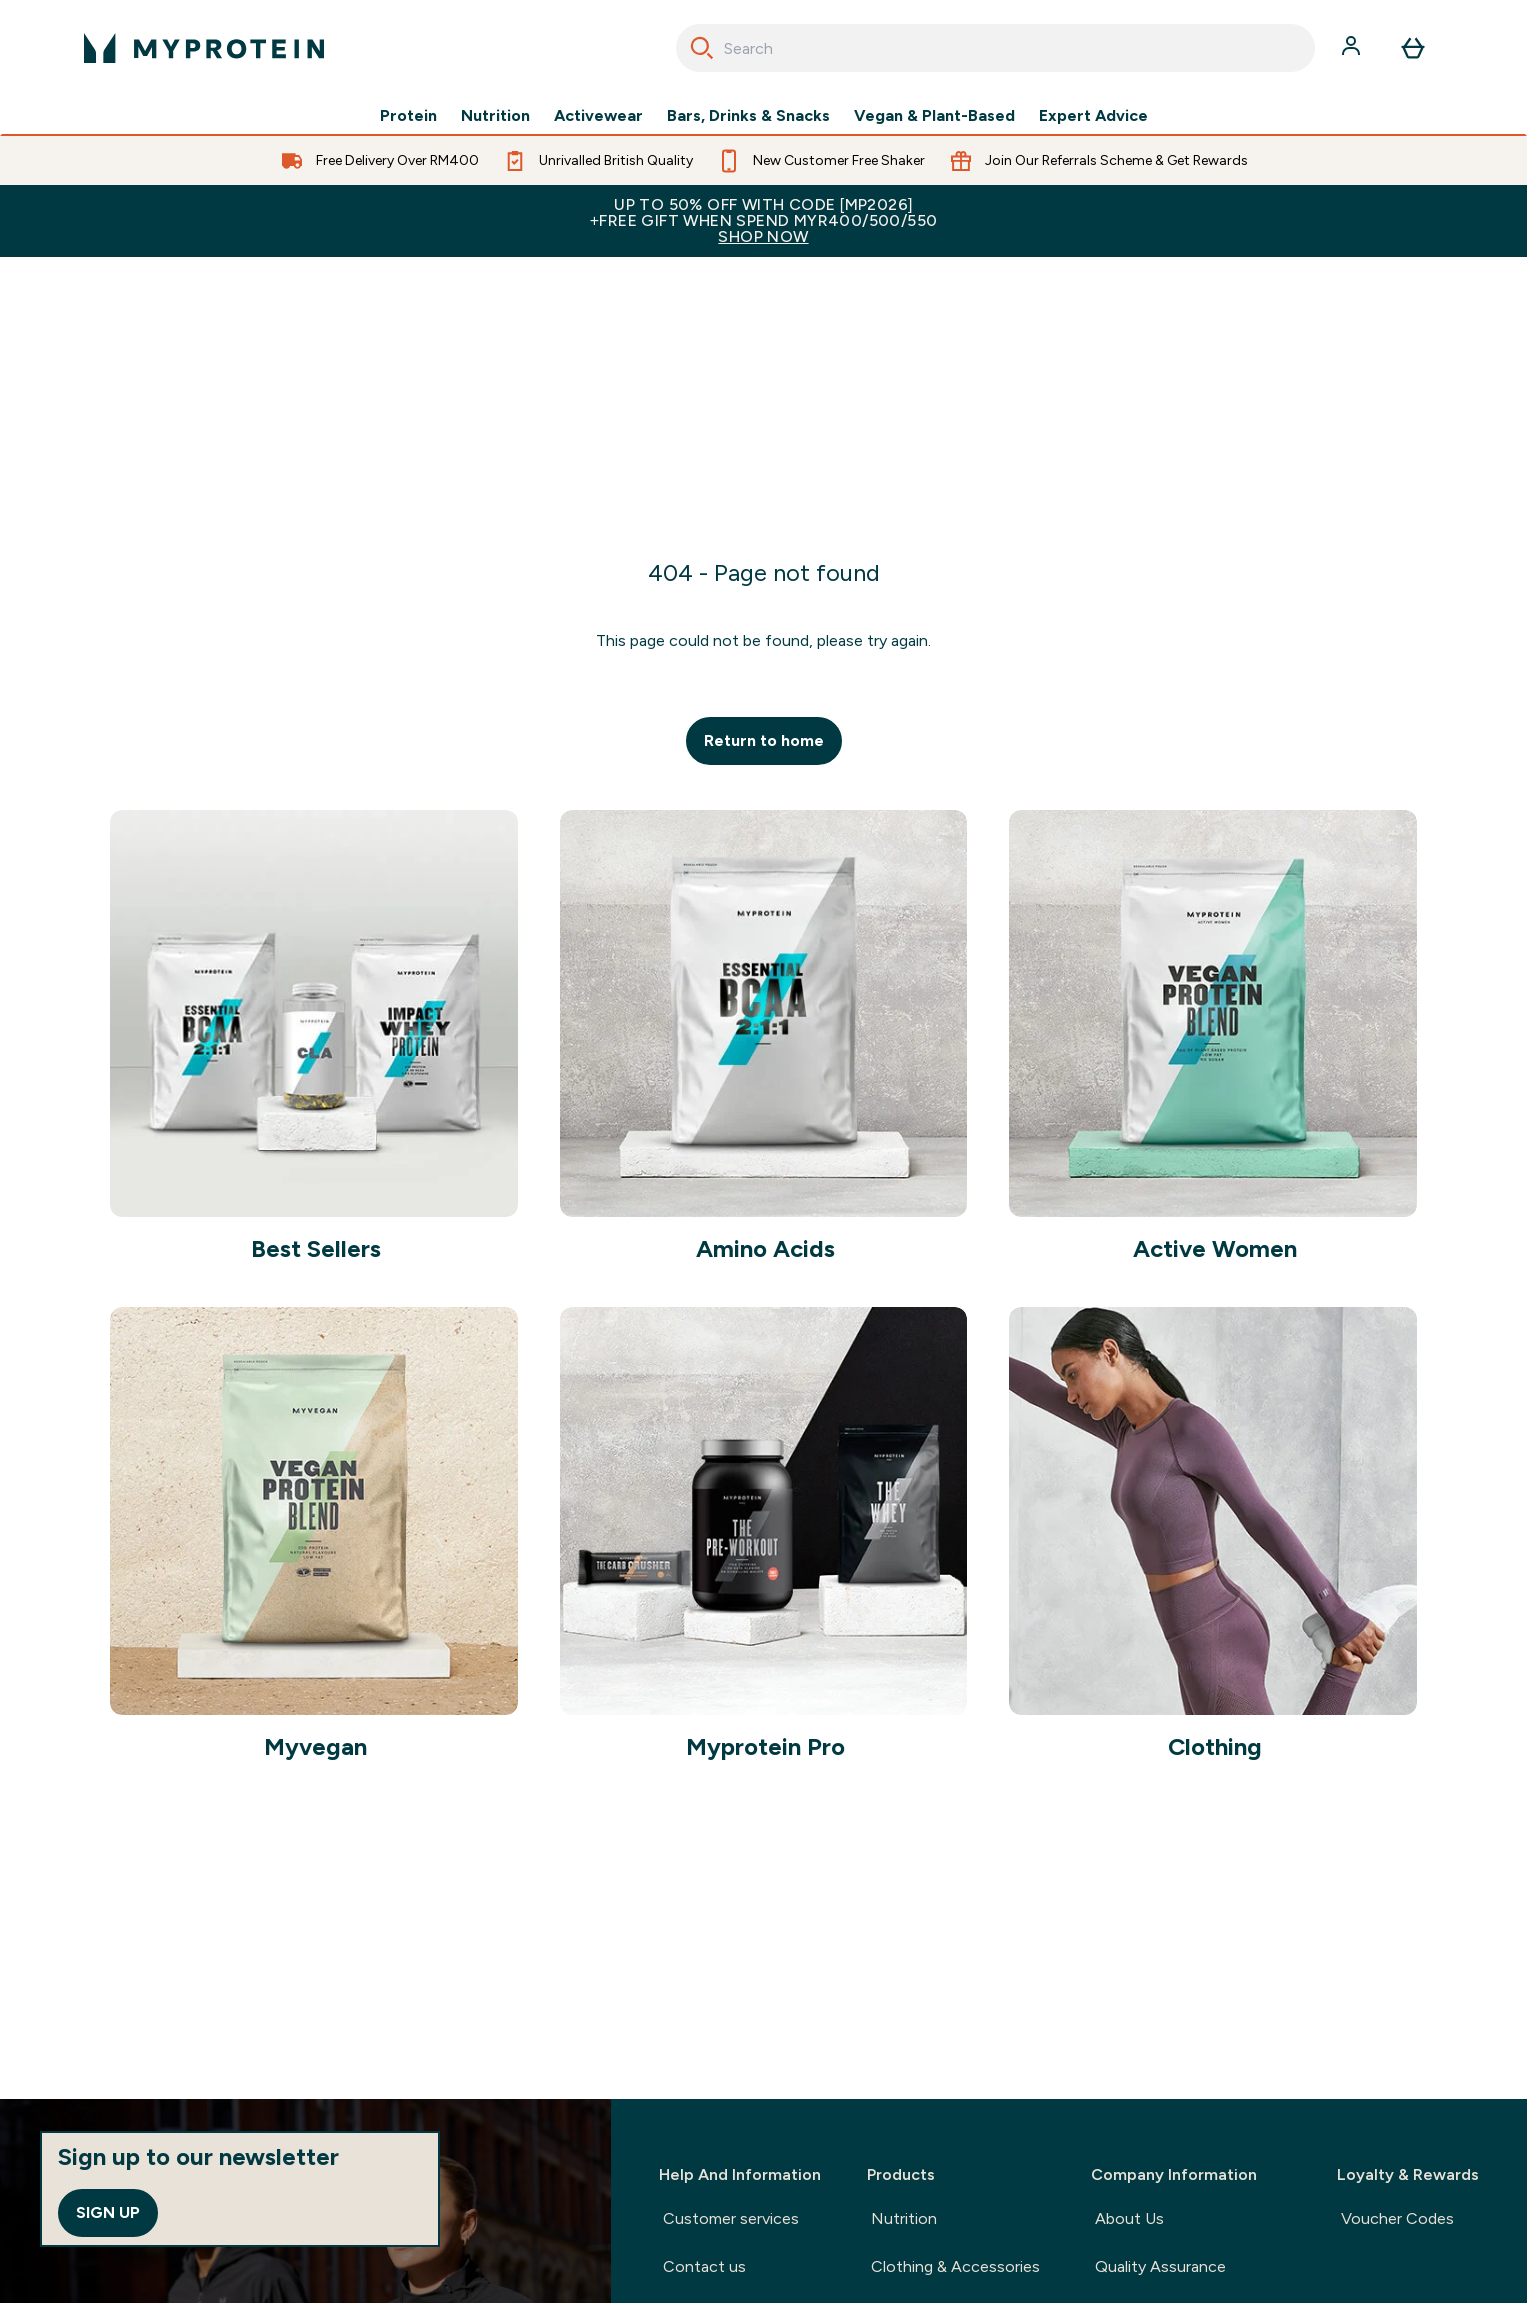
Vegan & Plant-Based (934, 116)
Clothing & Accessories (955, 2266)
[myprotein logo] (204, 48)
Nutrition (495, 116)
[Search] (702, 48)
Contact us (704, 2266)
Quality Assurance (1160, 2266)
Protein (408, 116)
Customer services (731, 2218)
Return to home (764, 740)
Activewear (598, 116)
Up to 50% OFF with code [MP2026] (763, 220)
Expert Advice (1093, 116)
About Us (1129, 2218)
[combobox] (995, 48)
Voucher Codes (1397, 2218)
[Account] (1353, 48)
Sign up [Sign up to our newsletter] (108, 2212)
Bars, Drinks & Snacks (748, 116)
